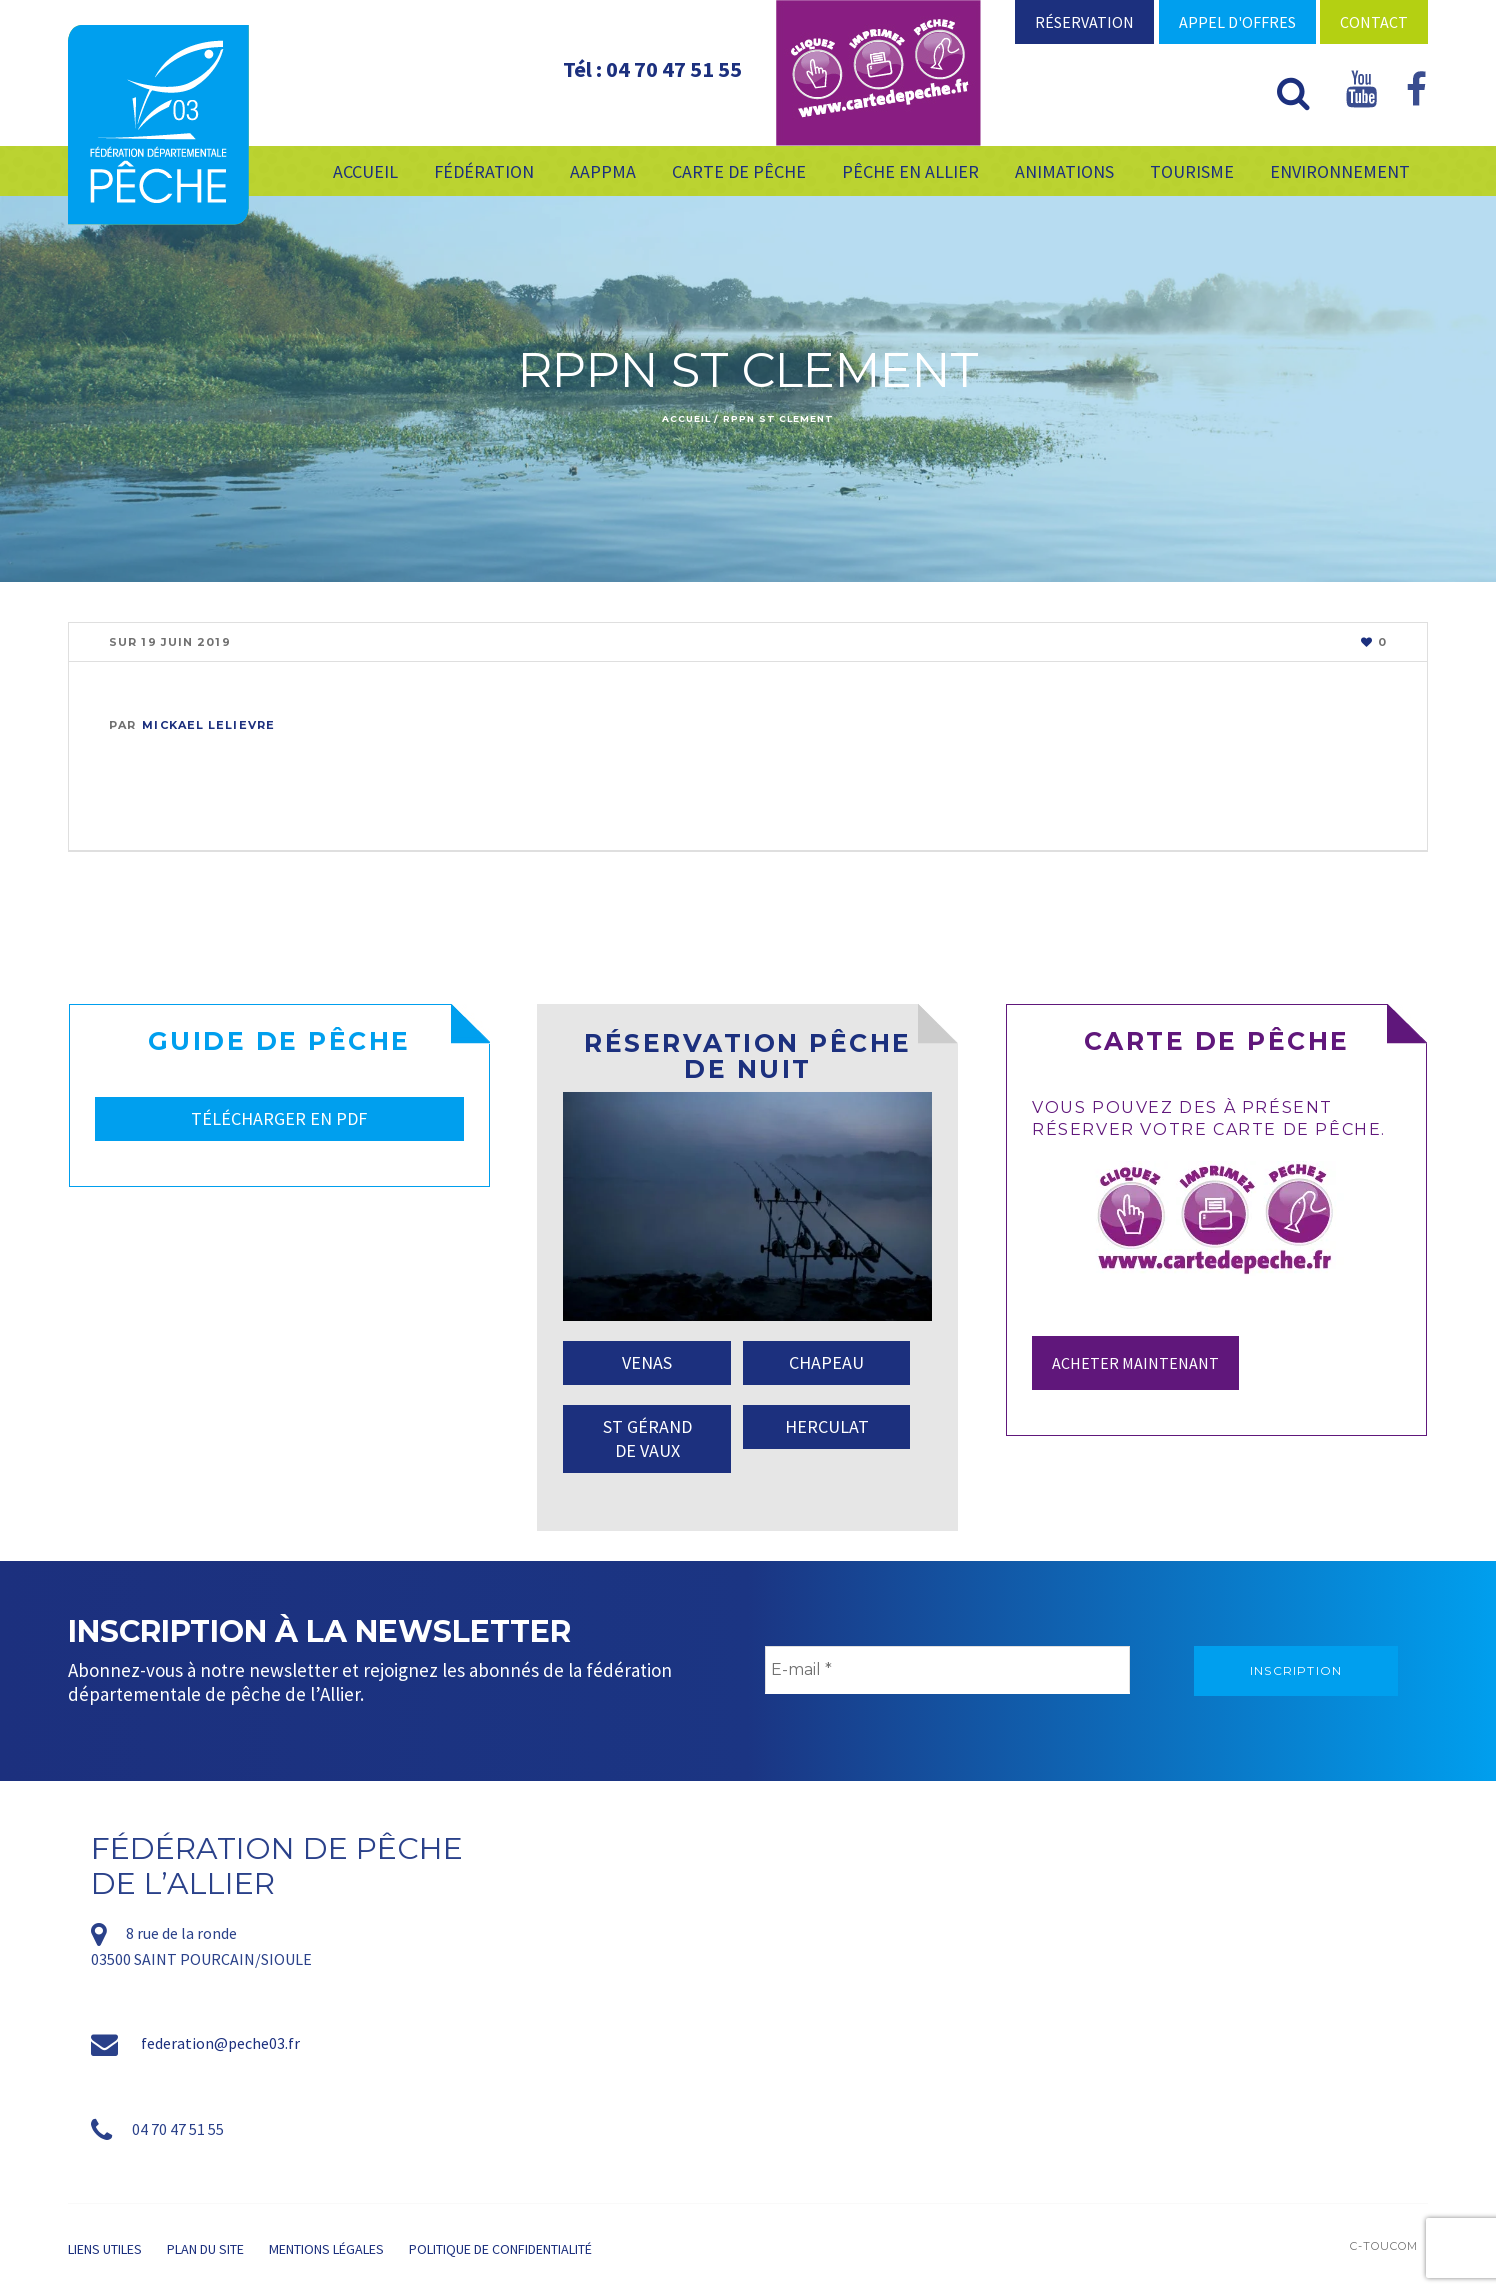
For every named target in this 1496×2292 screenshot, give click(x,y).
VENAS (647, 1362)
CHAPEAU (826, 1362)
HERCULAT (827, 1426)
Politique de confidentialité (500, 2249)
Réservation (1084, 22)
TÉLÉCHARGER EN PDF (279, 1118)
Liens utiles (105, 2249)
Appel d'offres (1237, 22)
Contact (1374, 22)
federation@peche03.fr (220, 2043)
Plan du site (205, 2249)
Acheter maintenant (1135, 1363)
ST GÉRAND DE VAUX (647, 1438)
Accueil (686, 418)
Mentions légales (326, 2249)
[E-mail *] (947, 1670)
